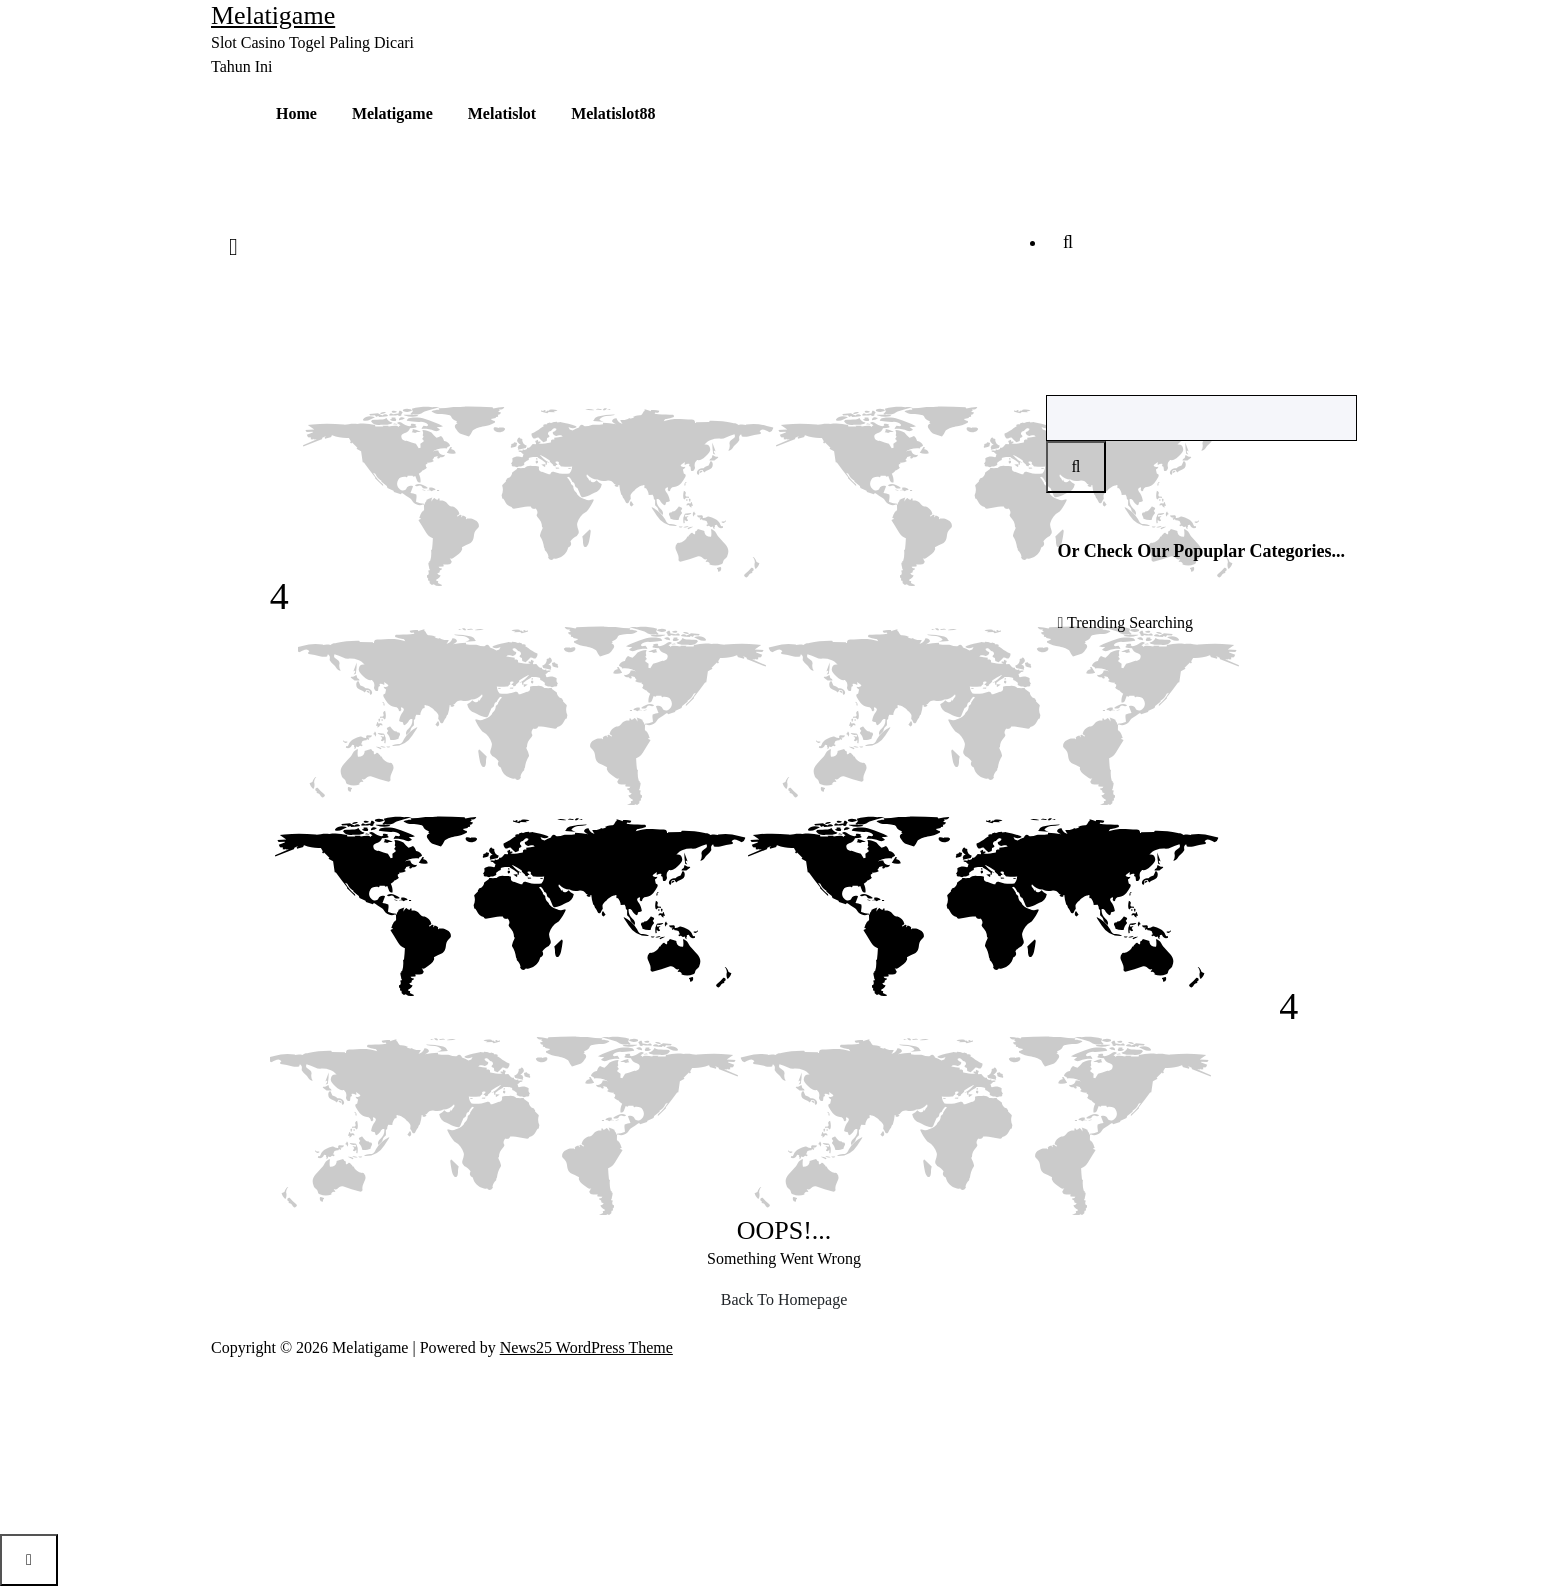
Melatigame (392, 113)
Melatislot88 (613, 113)
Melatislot (502, 113)
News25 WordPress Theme (586, 1347)
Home (296, 113)
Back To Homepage (784, 1299)
